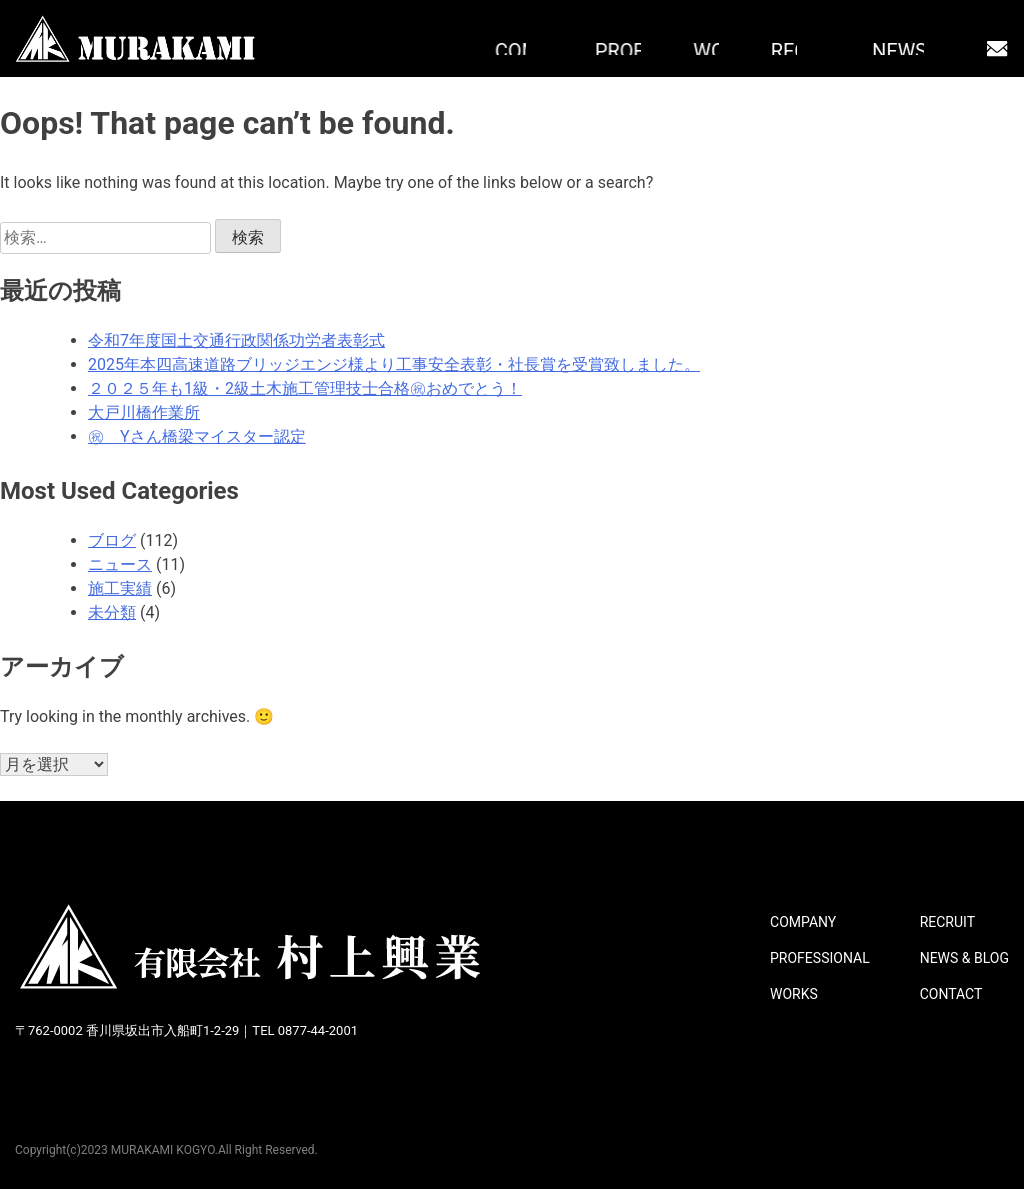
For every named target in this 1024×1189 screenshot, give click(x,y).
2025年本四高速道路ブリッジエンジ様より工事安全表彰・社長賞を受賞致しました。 (394, 364)
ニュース (120, 564)
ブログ (112, 540)
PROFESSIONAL (820, 958)
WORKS (794, 994)
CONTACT (951, 994)
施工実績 (120, 588)
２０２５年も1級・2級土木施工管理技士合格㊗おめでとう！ (305, 388)
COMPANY (803, 922)
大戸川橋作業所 (144, 412)
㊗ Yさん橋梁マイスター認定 (197, 436)
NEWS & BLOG (964, 958)
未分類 (112, 612)
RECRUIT (947, 922)
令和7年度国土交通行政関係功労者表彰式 (236, 340)
